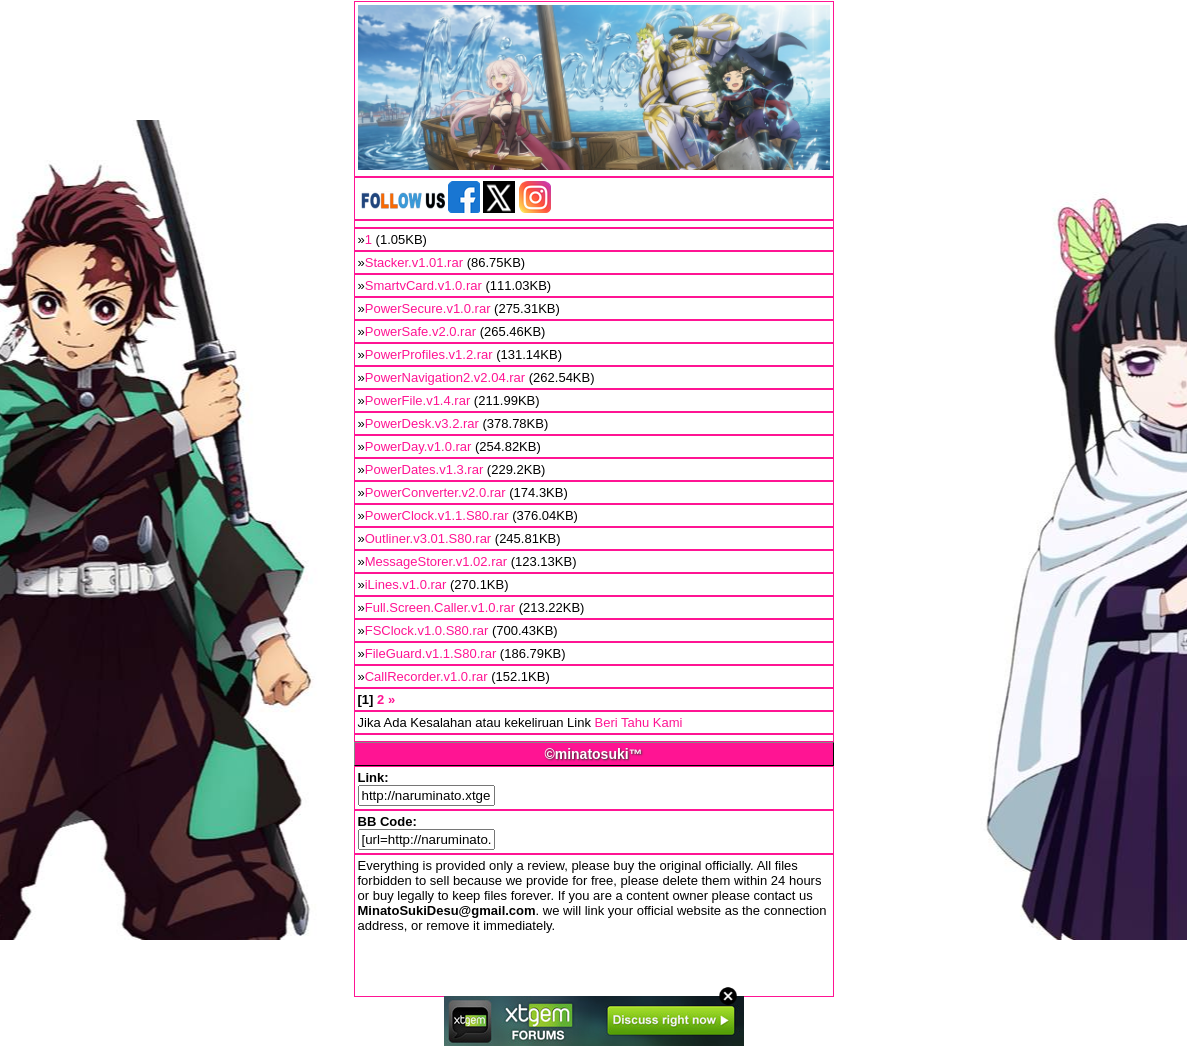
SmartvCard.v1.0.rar (423, 285)
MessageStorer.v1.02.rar (436, 561)
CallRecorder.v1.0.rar (426, 676)
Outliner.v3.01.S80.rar (428, 538)
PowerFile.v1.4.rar (417, 400)
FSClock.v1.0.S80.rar (427, 630)
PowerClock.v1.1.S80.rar (437, 515)
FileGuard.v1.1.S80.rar (431, 653)
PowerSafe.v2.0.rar (420, 331)
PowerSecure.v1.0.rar (428, 308)
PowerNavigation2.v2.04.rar (445, 377)
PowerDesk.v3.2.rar (422, 423)
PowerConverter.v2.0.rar (435, 492)
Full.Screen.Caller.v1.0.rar (440, 607)
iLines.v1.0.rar (406, 584)
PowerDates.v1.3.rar (424, 469)
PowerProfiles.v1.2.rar (429, 354)
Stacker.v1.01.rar (414, 262)
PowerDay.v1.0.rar (418, 446)
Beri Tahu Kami (639, 722)
